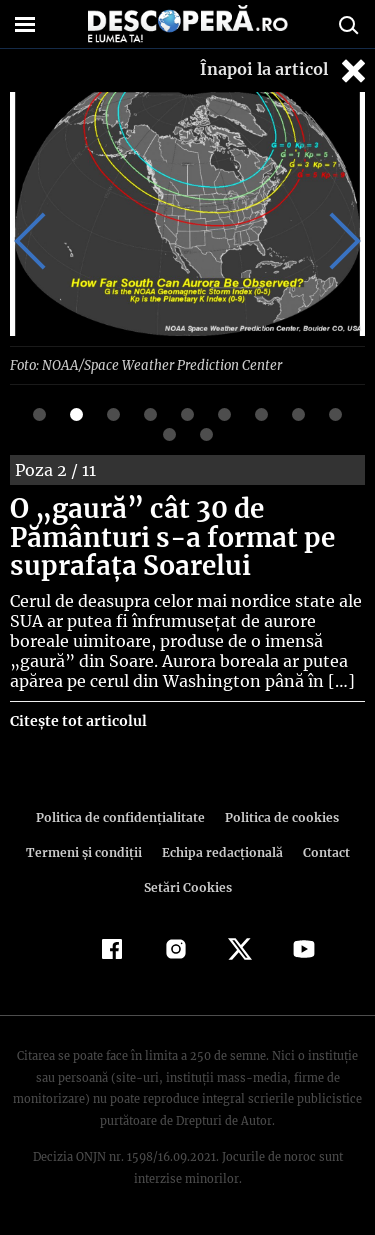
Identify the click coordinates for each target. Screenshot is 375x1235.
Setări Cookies (188, 886)
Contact (323, 851)
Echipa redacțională (221, 851)
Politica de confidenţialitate (124, 816)
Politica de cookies (279, 816)
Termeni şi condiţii (86, 851)
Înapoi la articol (285, 70)
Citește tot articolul (77, 720)
